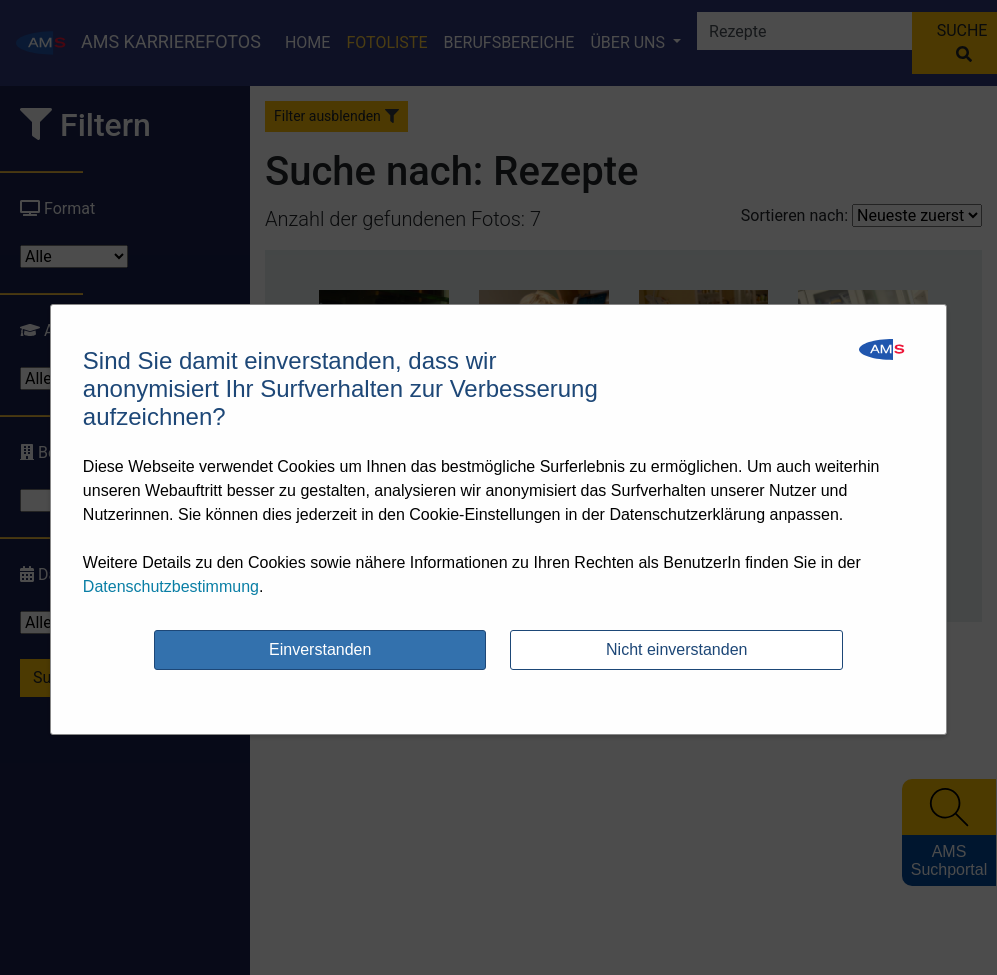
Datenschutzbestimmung (171, 586)
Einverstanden (320, 649)
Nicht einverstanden (676, 649)
